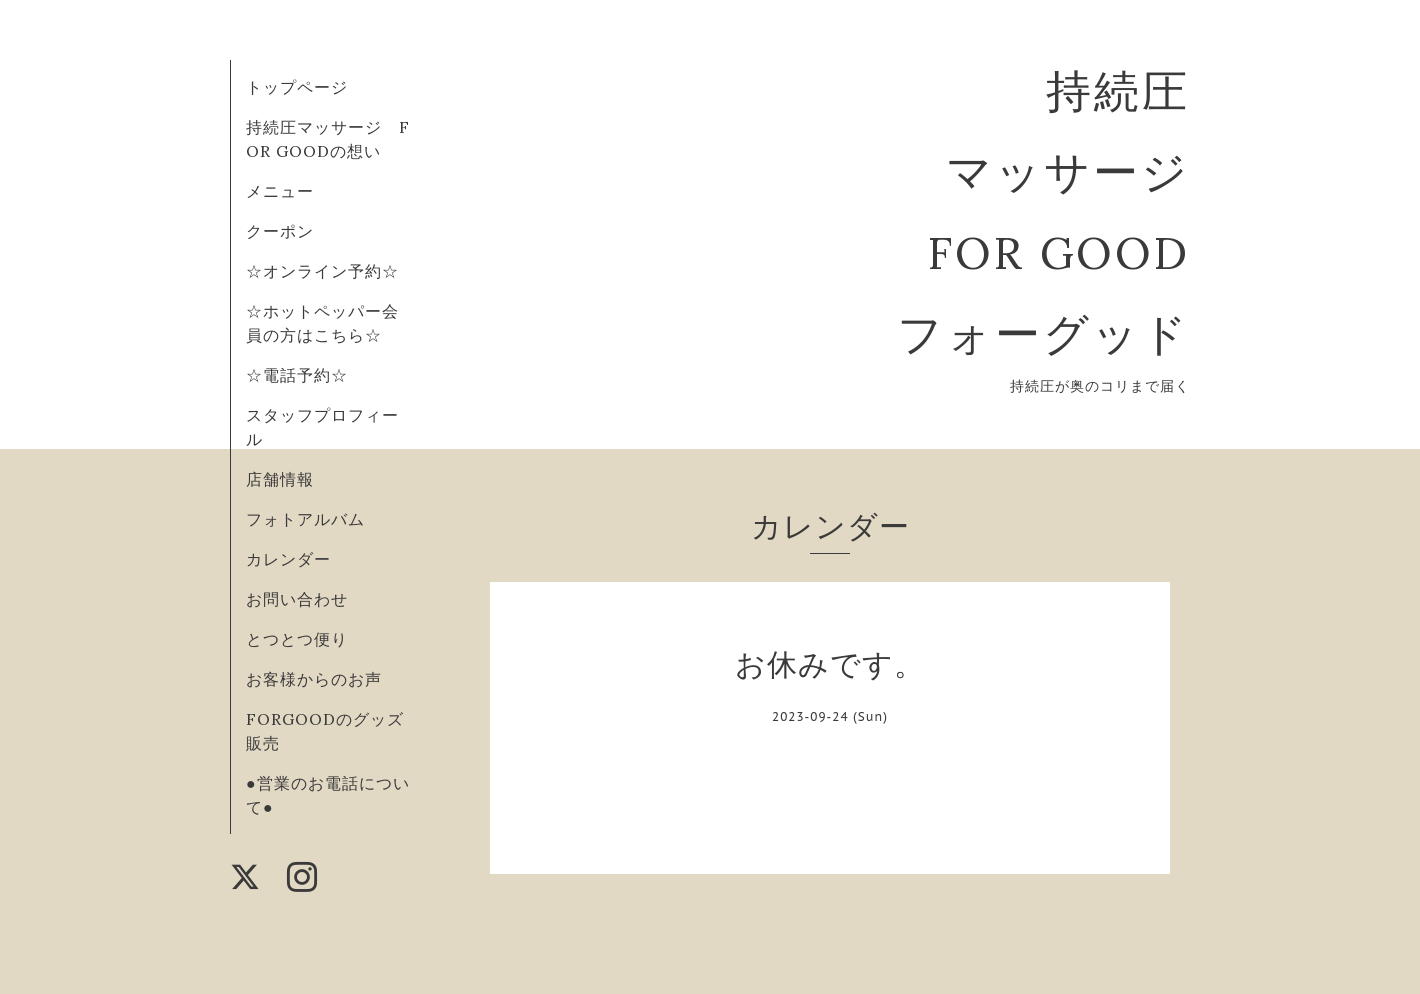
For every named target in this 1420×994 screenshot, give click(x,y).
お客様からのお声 (314, 679)
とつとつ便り (297, 639)
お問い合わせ (297, 599)
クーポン (280, 231)
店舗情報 (280, 479)
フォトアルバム (305, 519)
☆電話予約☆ (297, 375)
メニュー (280, 191)
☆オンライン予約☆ (322, 271)
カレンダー (288, 559)
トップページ (297, 87)
